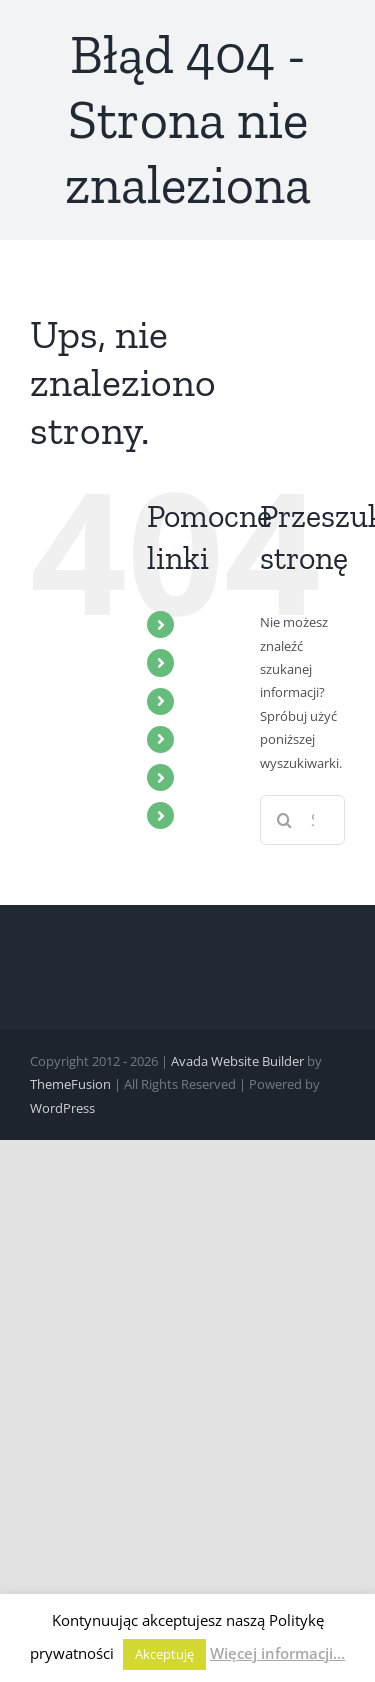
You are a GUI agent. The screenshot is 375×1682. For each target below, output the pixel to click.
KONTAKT (222, 815)
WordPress (62, 1108)
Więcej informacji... (277, 1653)
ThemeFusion (70, 1084)
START (209, 624)
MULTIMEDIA (234, 701)
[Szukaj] (285, 820)
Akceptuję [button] (164, 1654)
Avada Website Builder (237, 1061)
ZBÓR (206, 662)
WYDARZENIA (236, 739)
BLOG (207, 777)
